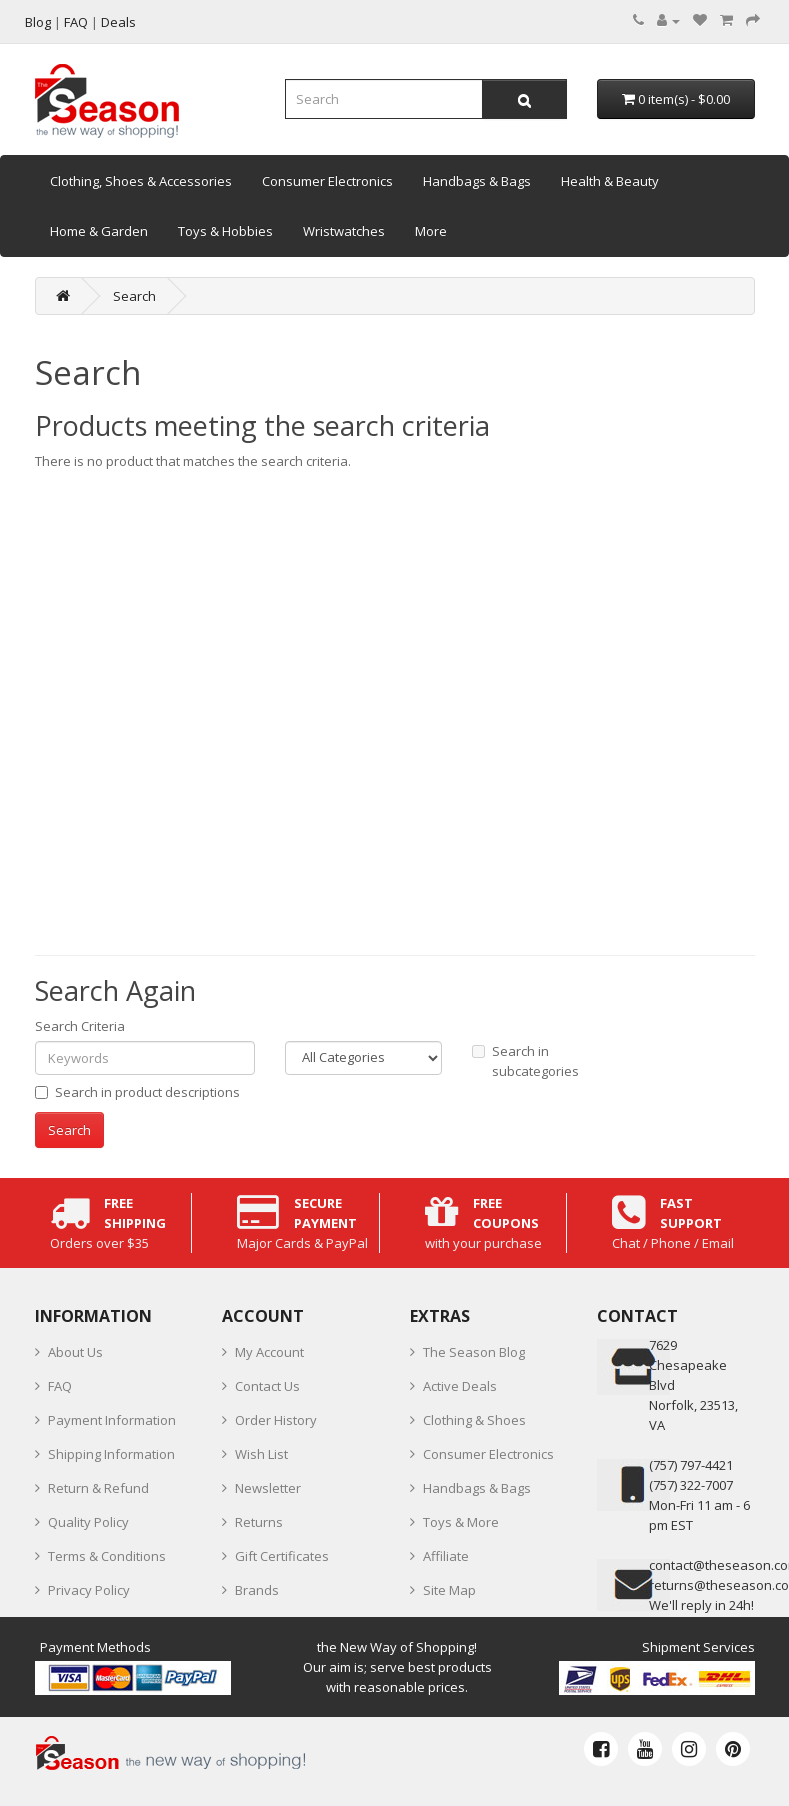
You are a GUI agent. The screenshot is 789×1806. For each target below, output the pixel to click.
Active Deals (460, 1386)
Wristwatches (344, 231)
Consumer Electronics (327, 181)
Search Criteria (80, 1026)
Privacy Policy (89, 1590)
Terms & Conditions (107, 1556)
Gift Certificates (282, 1556)
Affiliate (446, 1556)
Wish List (261, 1454)
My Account (269, 1352)
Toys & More (461, 1522)
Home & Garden (99, 231)
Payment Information (112, 1420)
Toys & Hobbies (225, 231)
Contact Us (267, 1386)
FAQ (60, 1386)
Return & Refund (98, 1488)
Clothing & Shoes (474, 1420)
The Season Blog (474, 1352)
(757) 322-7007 (691, 1485)
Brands (257, 1590)
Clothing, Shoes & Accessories (141, 181)
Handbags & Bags (477, 181)
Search (134, 296)
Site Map (449, 1590)
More (431, 231)
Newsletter (268, 1488)
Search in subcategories (525, 1061)
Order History (276, 1420)
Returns (259, 1522)
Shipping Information (111, 1454)
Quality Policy (88, 1522)
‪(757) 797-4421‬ (691, 1465)
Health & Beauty (610, 181)
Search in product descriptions (137, 1092)
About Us (75, 1352)
